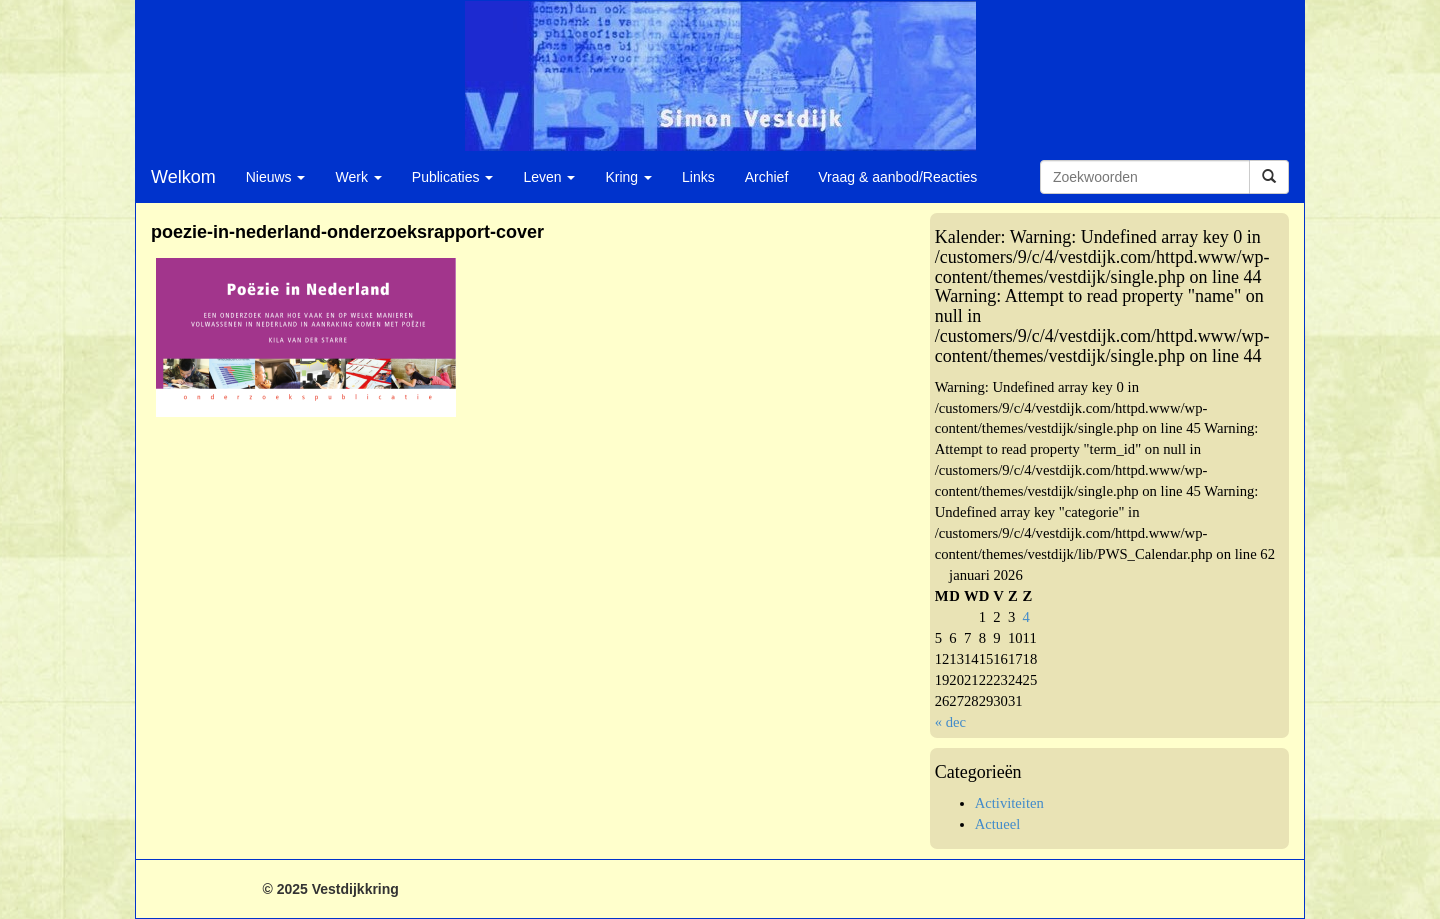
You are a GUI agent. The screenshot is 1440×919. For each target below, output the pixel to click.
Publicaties (453, 177)
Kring (628, 177)
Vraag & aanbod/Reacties (897, 177)
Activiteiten (1009, 803)
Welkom (183, 177)
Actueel (998, 824)
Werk (358, 177)
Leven (549, 177)
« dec (950, 722)
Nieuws (276, 177)
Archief (767, 177)
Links (698, 177)
